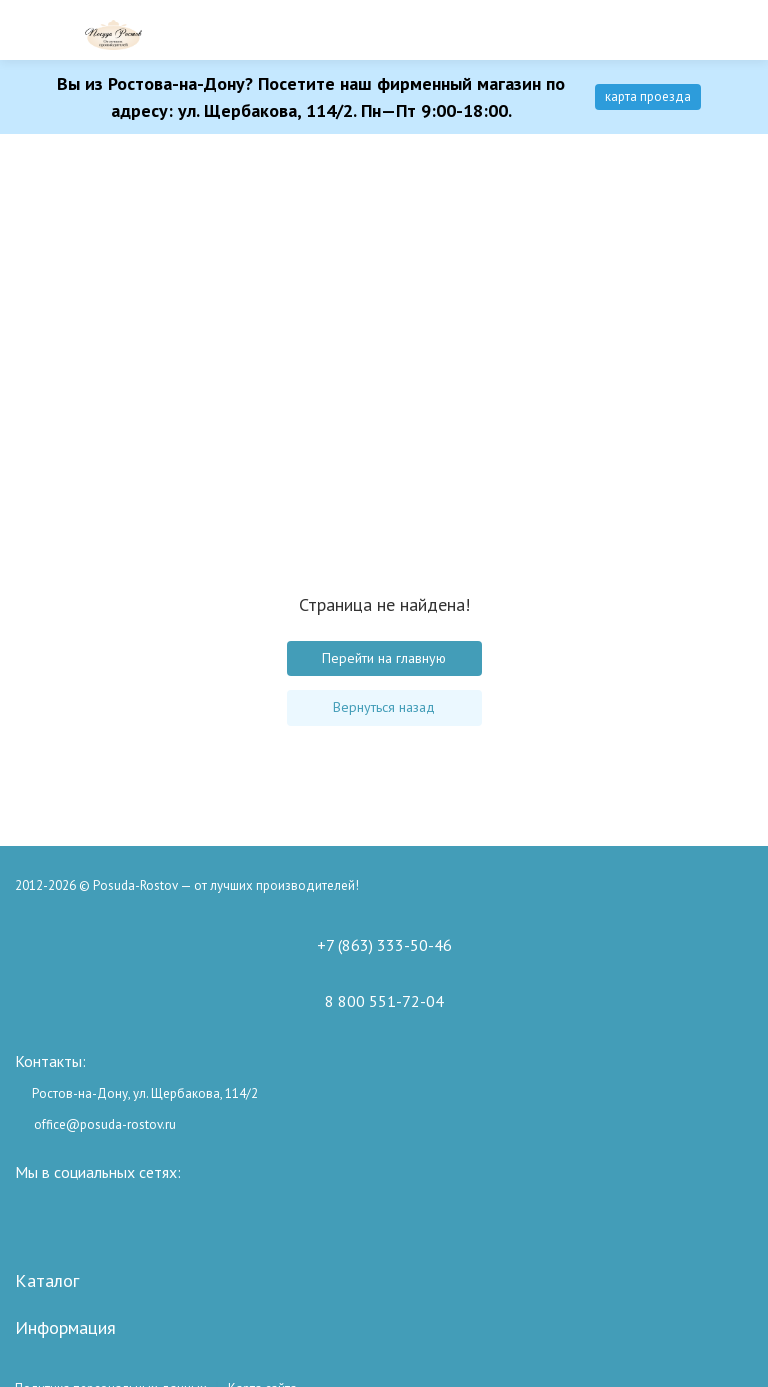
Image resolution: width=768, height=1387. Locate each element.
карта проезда (648, 96)
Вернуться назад (384, 707)
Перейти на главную (384, 658)
